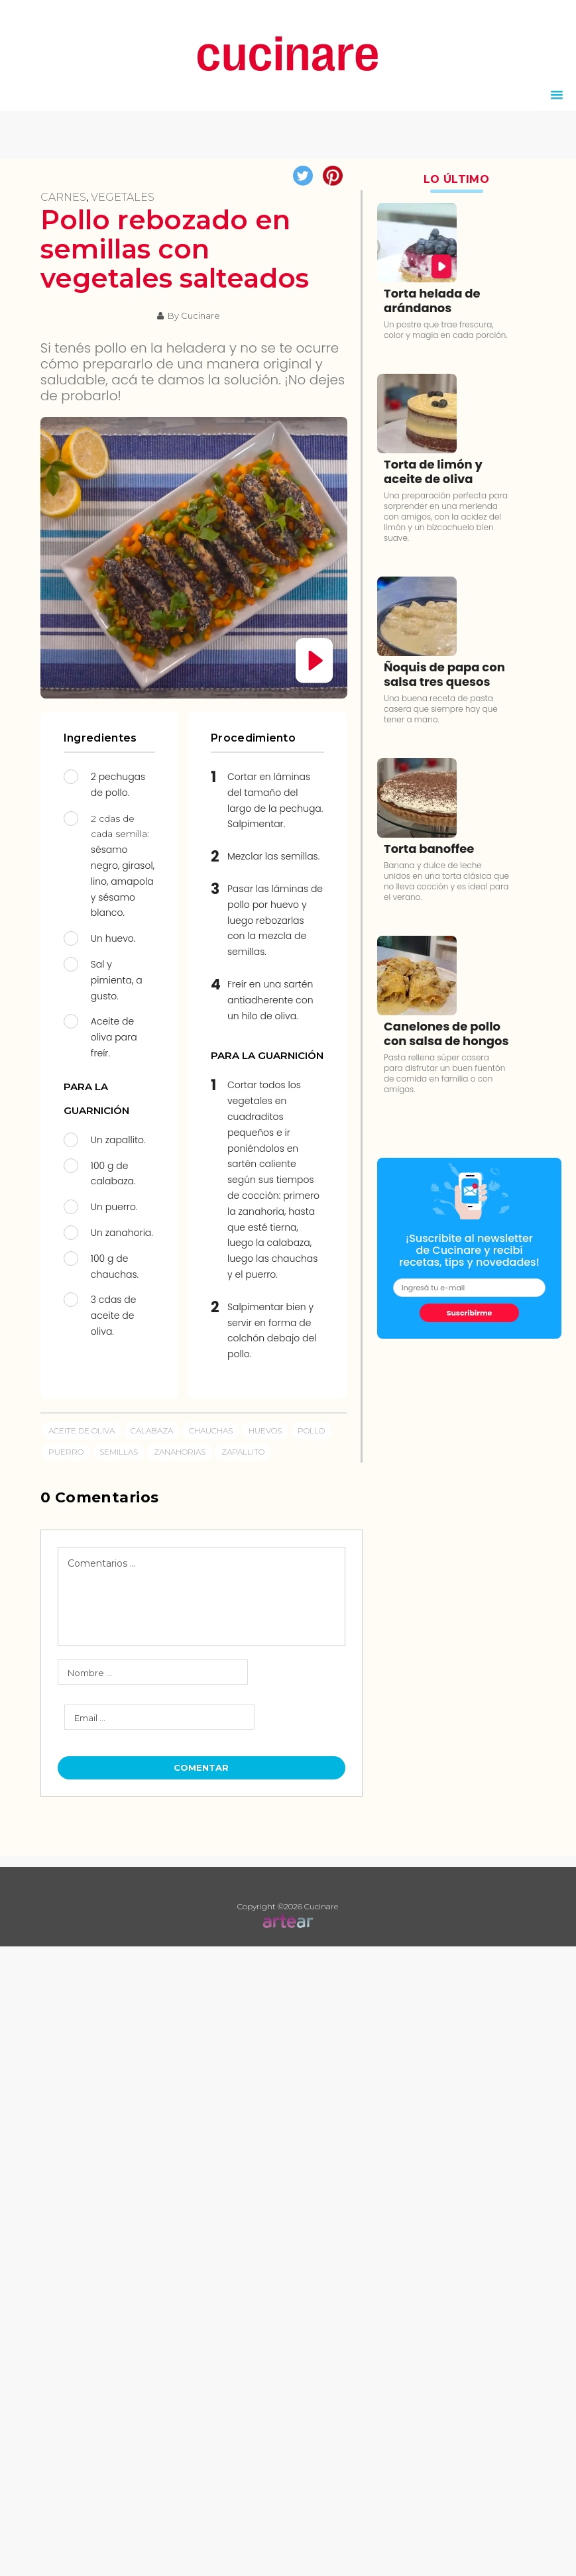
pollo (311, 1430)
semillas (118, 1452)
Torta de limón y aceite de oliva (433, 471)
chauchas (211, 1430)
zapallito (242, 1452)
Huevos (265, 1430)
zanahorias (179, 1452)
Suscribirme (469, 1313)
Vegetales (122, 197)
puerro (66, 1452)
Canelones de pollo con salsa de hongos (446, 1033)
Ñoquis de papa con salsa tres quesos (444, 674)
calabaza (152, 1430)
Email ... (89, 1717)
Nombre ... (90, 1672)
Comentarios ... (102, 1563)
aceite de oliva (81, 1430)
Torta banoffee (429, 848)
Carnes (63, 197)
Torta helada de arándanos (432, 300)
